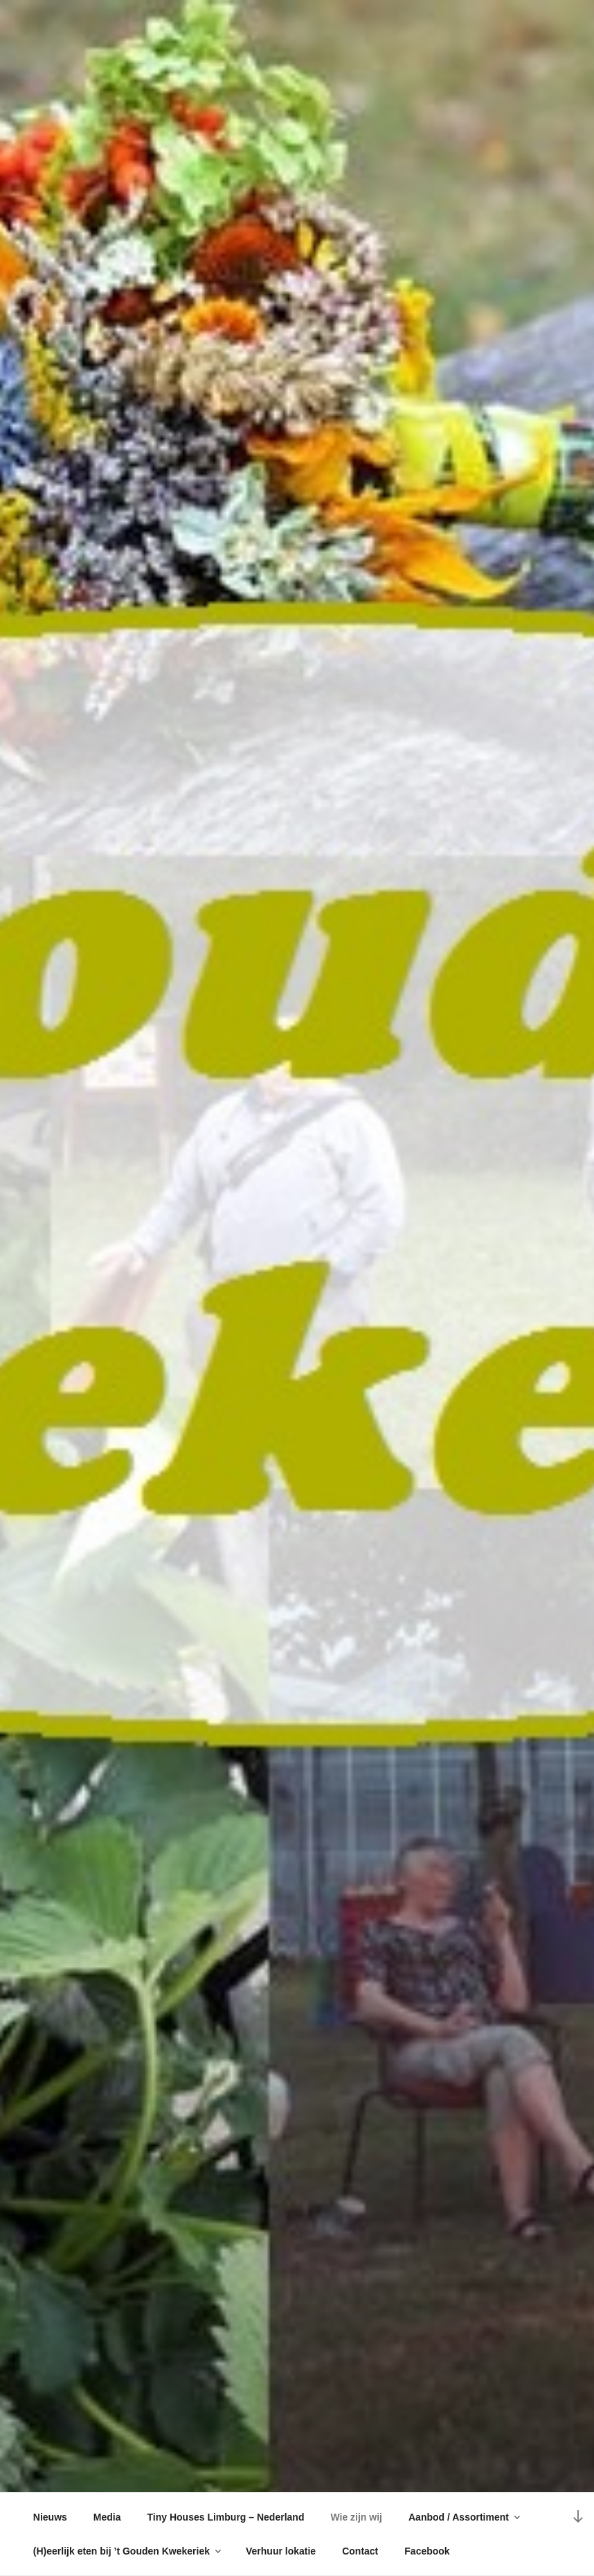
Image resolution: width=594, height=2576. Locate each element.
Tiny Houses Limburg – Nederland (226, 2517)
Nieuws (50, 2517)
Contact (360, 2551)
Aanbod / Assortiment (465, 2517)
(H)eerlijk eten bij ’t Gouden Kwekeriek (128, 2551)
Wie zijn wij (356, 2517)
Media (107, 2517)
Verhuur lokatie (281, 2551)
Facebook (426, 2551)
